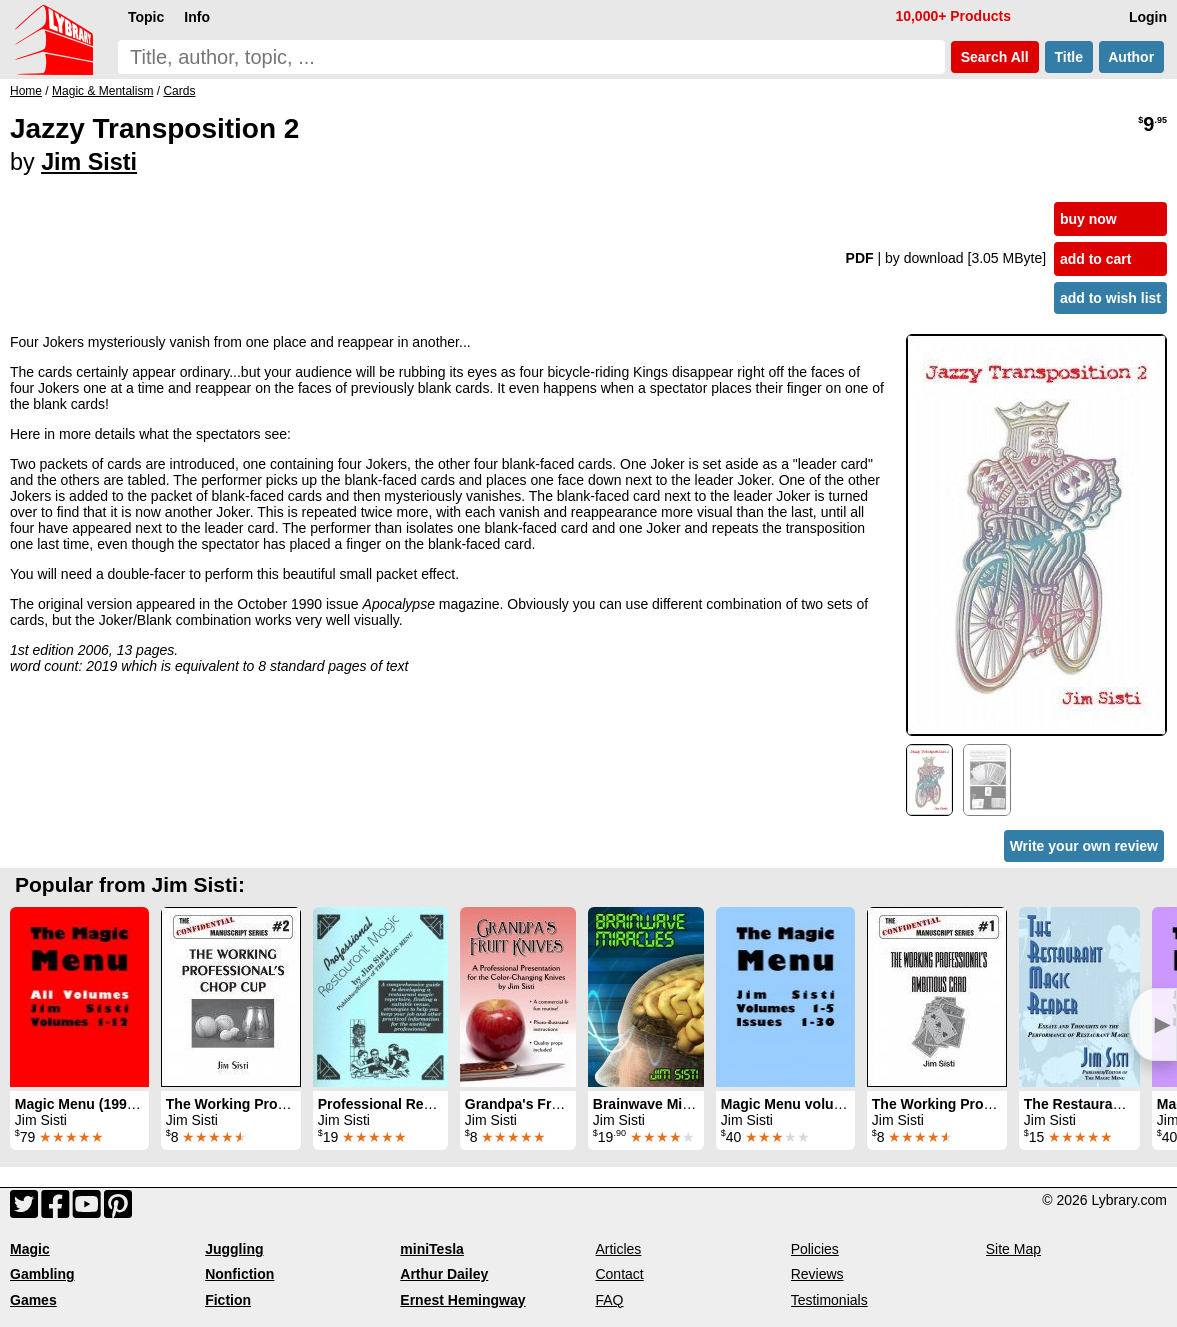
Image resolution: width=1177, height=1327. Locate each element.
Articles (618, 1249)
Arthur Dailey (444, 1274)
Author (1131, 57)
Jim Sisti (89, 162)
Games (33, 1300)
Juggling (234, 1249)
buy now (1088, 219)
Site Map (1013, 1249)
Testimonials (829, 1300)
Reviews (817, 1274)
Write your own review (1084, 846)
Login (1148, 17)
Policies (815, 1249)
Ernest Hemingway (462, 1300)
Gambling (42, 1274)
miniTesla (432, 1249)
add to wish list (1110, 298)
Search (995, 57)
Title (1069, 57)
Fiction (228, 1300)
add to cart (1096, 259)
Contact (619, 1274)
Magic (30, 1249)
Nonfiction (239, 1274)
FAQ (609, 1300)
